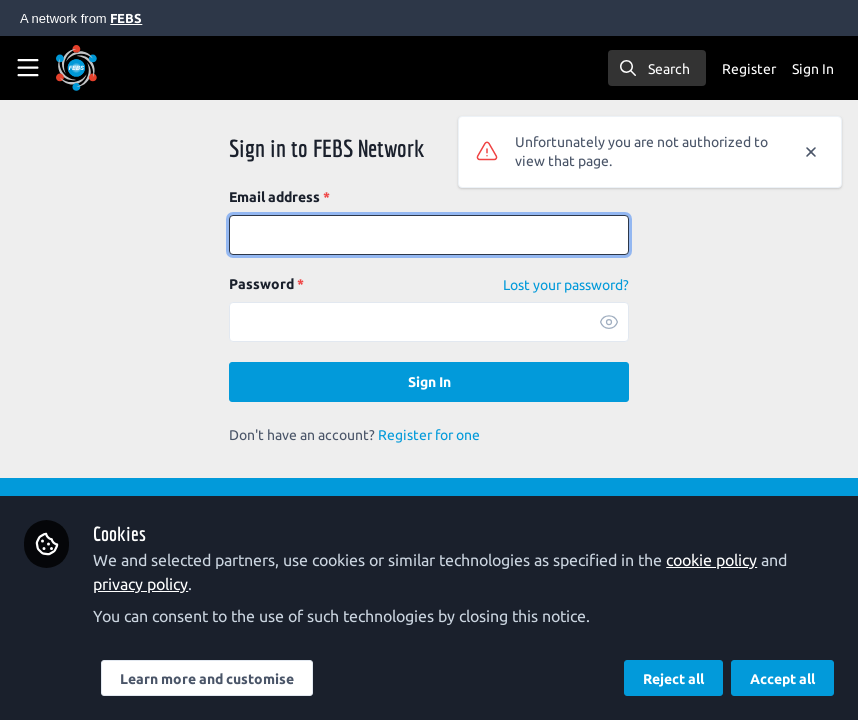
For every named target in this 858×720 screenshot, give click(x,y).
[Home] (76, 68)
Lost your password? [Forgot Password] (566, 285)
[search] (657, 68)
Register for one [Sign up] (429, 435)
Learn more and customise (207, 679)
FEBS (126, 18)
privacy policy (140, 584)
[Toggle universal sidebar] (28, 68)
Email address (279, 197)
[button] (609, 322)
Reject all (673, 679)
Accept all (782, 679)
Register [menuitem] (749, 69)
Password (266, 284)
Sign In (429, 382)
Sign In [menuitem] (813, 69)
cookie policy (711, 560)
